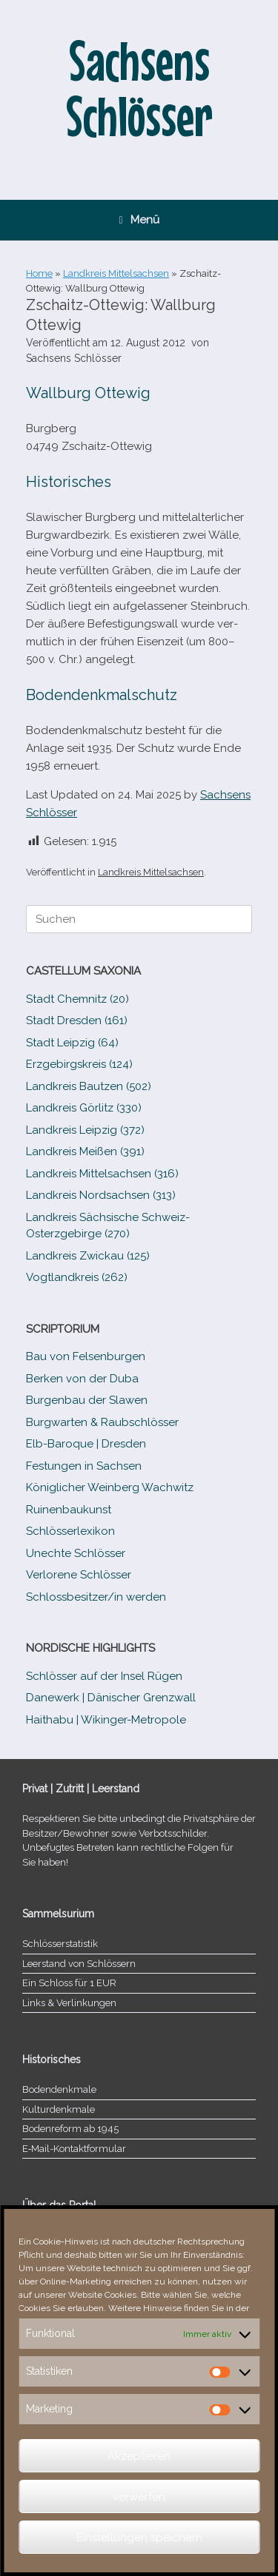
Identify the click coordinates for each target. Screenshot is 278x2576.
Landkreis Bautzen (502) (88, 1086)
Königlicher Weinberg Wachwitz (109, 1487)
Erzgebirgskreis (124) (79, 1064)
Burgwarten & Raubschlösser (102, 1422)
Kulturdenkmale (58, 2109)
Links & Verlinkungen (69, 2002)
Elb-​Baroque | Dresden (86, 1443)
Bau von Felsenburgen (85, 1356)
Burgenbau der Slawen (87, 1400)
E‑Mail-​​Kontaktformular (74, 2148)
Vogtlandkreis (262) (77, 1277)
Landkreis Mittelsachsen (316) (102, 1173)
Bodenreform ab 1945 (70, 2128)
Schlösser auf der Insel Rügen (104, 1676)
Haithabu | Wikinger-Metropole (106, 1719)
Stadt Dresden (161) (77, 1020)
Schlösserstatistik (60, 1943)
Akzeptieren (139, 2456)
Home (39, 273)
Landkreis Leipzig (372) (85, 1130)
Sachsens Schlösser (74, 358)
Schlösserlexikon (70, 1531)
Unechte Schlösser (75, 1553)
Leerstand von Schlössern (79, 1963)
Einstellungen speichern (139, 2537)
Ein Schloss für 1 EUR (69, 1982)
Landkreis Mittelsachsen (116, 273)
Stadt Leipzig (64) (72, 1042)
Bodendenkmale (59, 2089)
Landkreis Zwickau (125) (88, 1255)
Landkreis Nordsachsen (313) (101, 1195)
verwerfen (139, 2496)
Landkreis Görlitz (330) (84, 1107)
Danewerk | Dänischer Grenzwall (111, 1697)
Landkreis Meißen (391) (85, 1151)
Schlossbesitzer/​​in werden (96, 1597)
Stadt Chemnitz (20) (77, 999)
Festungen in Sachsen (84, 1466)
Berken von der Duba (82, 1378)
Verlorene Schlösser (78, 1574)
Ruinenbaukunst (68, 1509)
